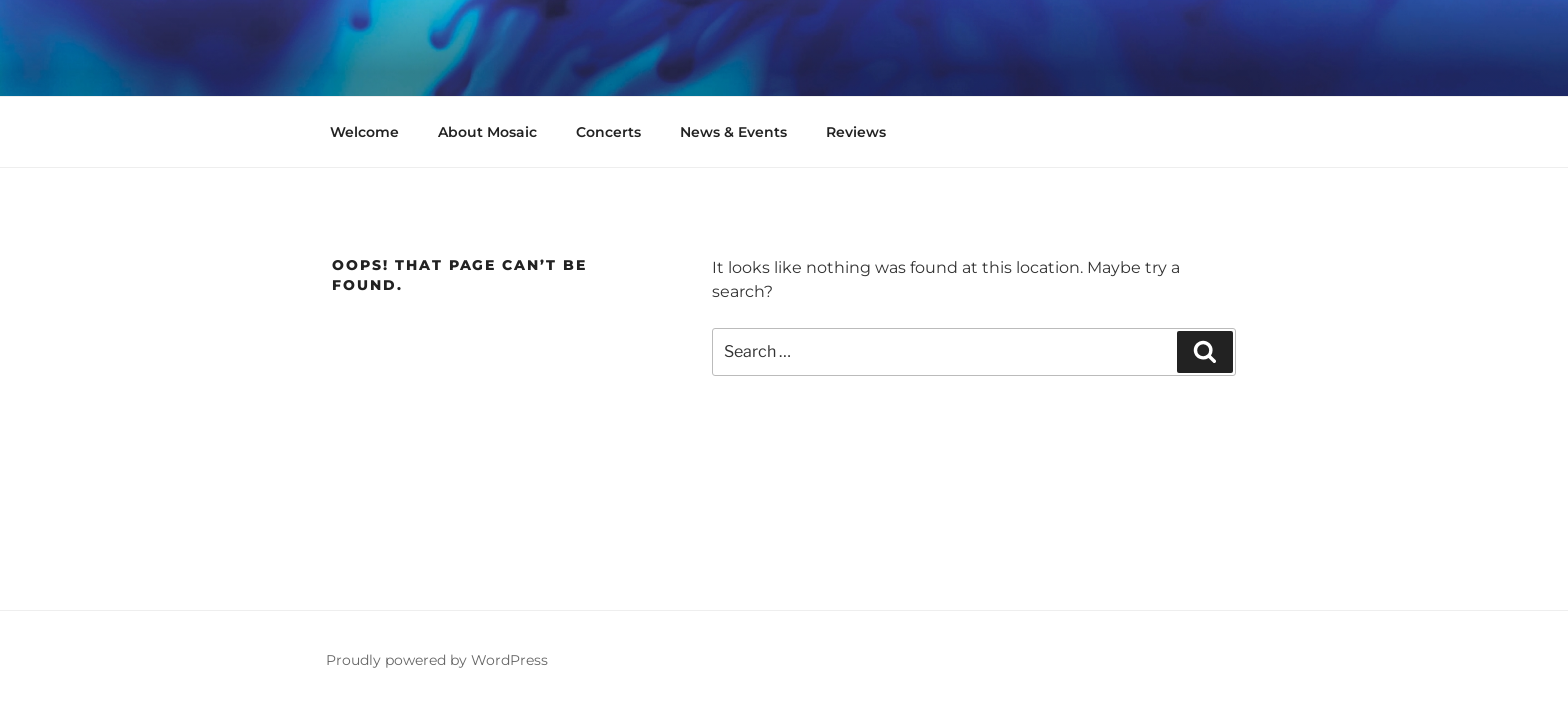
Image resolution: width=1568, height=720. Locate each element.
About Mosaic (487, 132)
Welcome (364, 132)
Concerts (608, 132)
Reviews (856, 132)
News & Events (733, 132)
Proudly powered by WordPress (437, 660)
